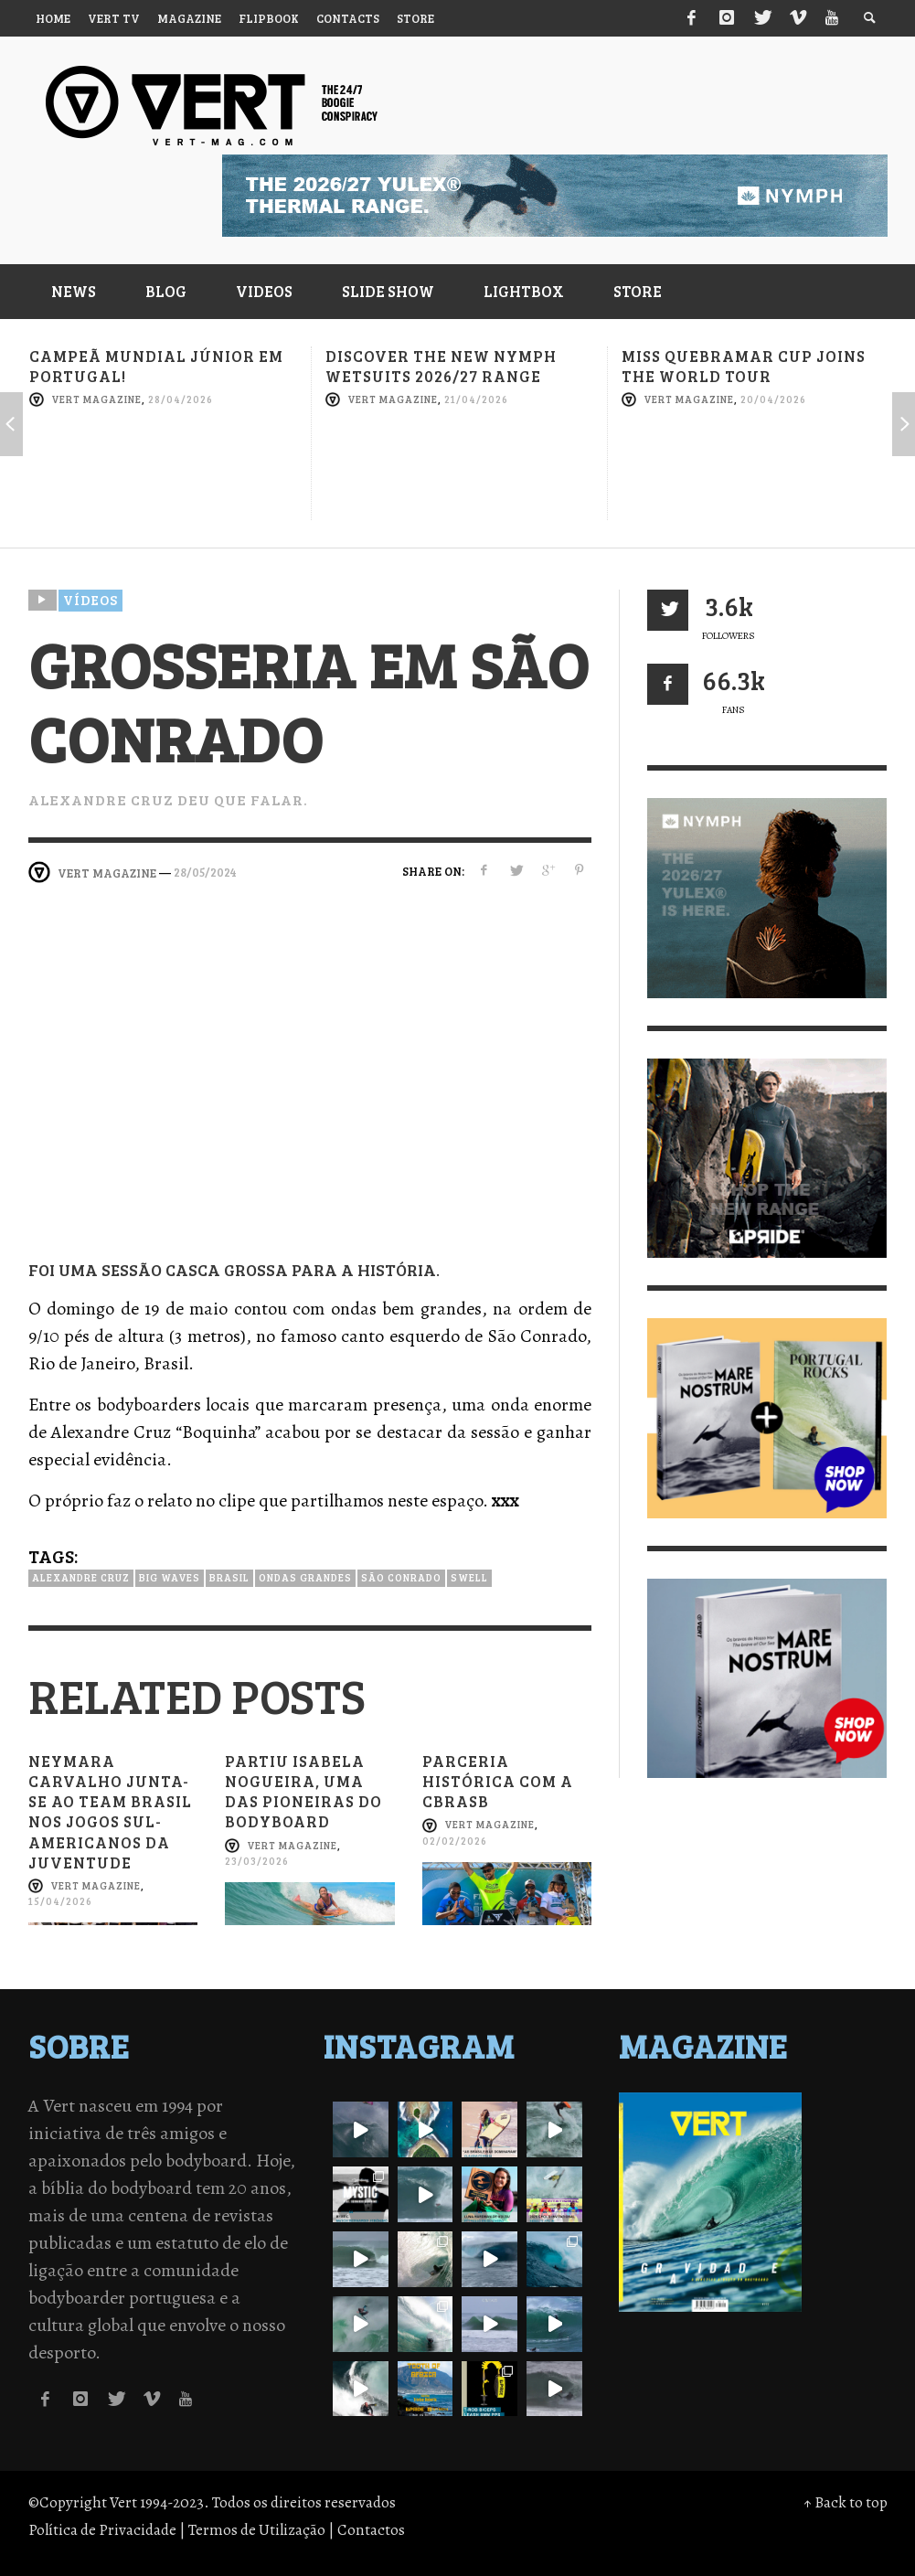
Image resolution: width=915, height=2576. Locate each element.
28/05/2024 (205, 872)
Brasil (229, 1577)
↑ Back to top (845, 2502)
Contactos (371, 2529)
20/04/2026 (773, 399)
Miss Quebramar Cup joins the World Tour (744, 366)
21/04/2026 (476, 399)
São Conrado (401, 1577)
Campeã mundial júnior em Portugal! (156, 366)
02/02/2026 (454, 1840)
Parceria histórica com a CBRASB (497, 1781)
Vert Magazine (96, 399)
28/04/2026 (180, 399)
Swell (469, 1577)
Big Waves (169, 1577)
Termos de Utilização (256, 2529)
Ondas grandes (305, 1577)
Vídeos (90, 600)
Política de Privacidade (102, 2529)
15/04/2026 (60, 1901)
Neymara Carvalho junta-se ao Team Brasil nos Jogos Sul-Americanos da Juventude (110, 1811)
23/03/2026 (257, 1861)
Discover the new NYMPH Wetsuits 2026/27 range (441, 366)
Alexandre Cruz (81, 1577)
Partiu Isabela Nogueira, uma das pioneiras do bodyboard (303, 1791)
